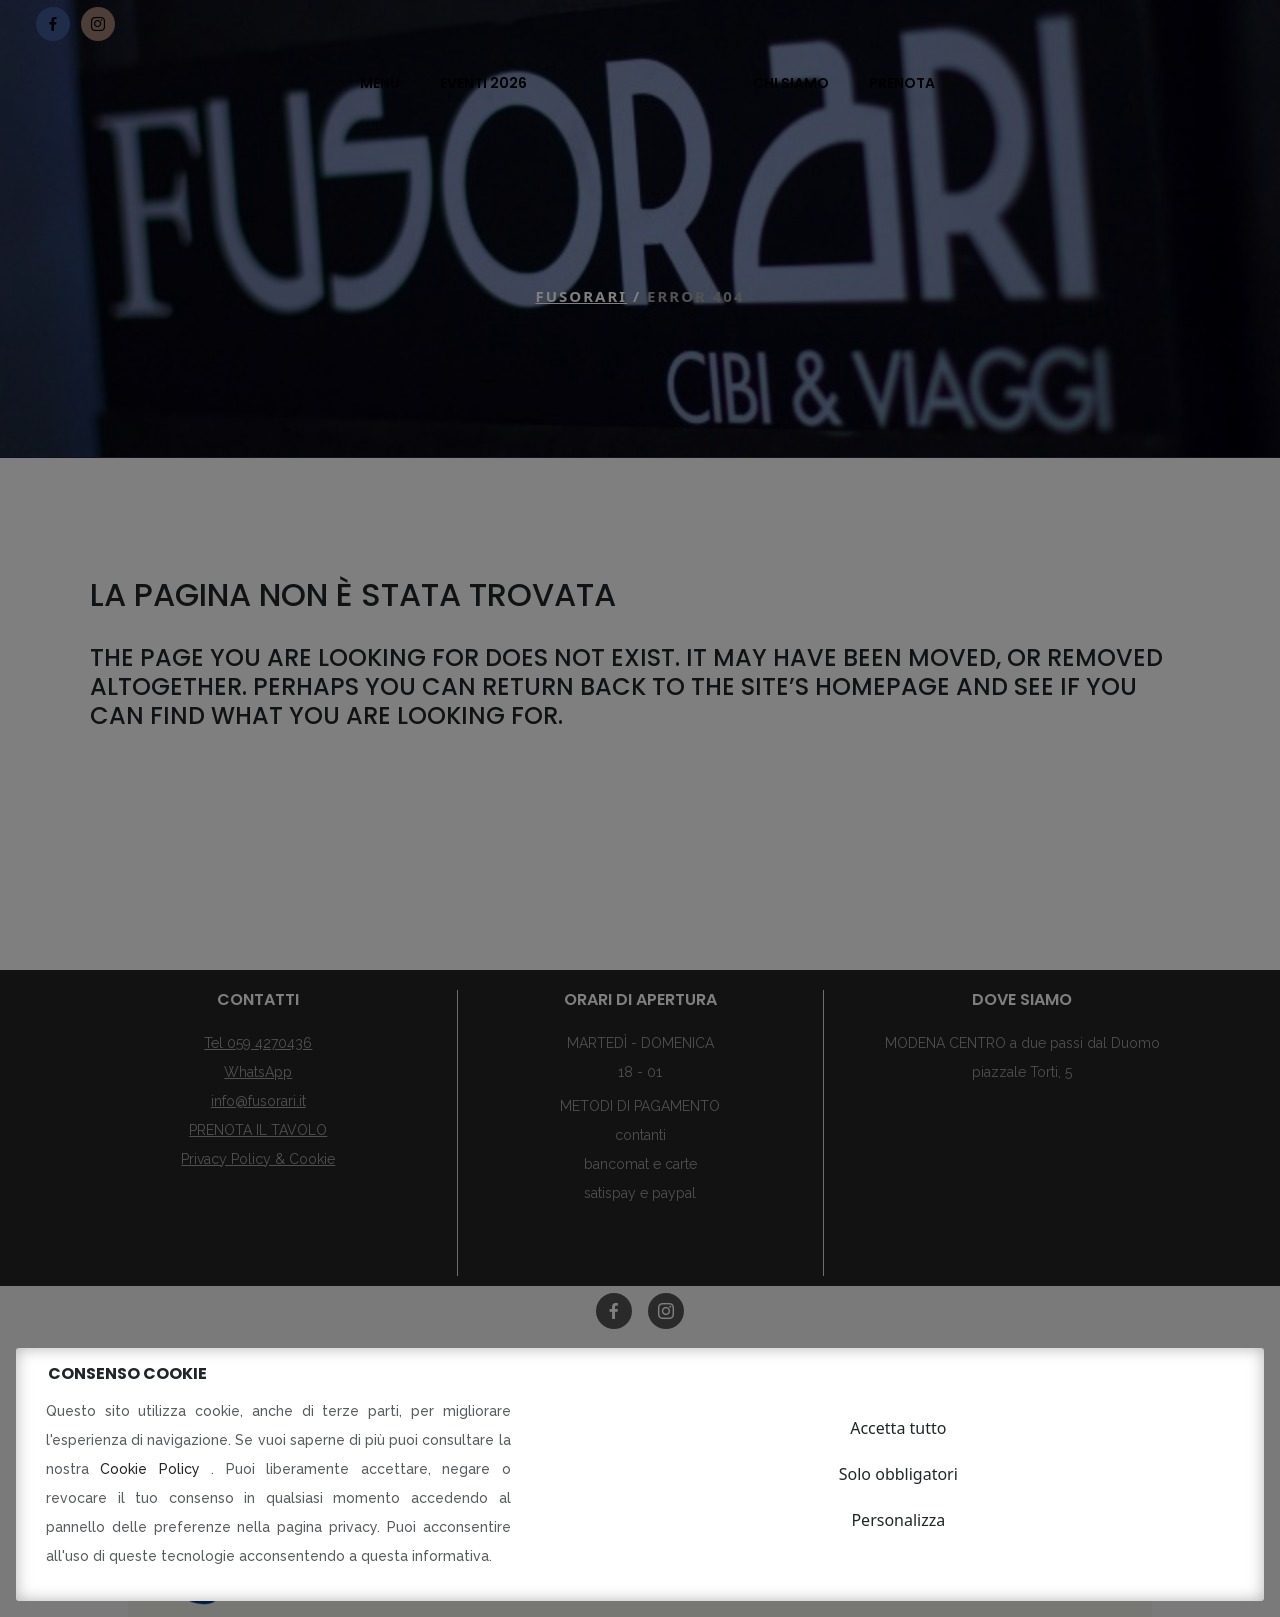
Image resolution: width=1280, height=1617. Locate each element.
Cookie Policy (155, 1469)
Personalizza (898, 1520)
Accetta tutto (898, 1428)
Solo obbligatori (898, 1474)
